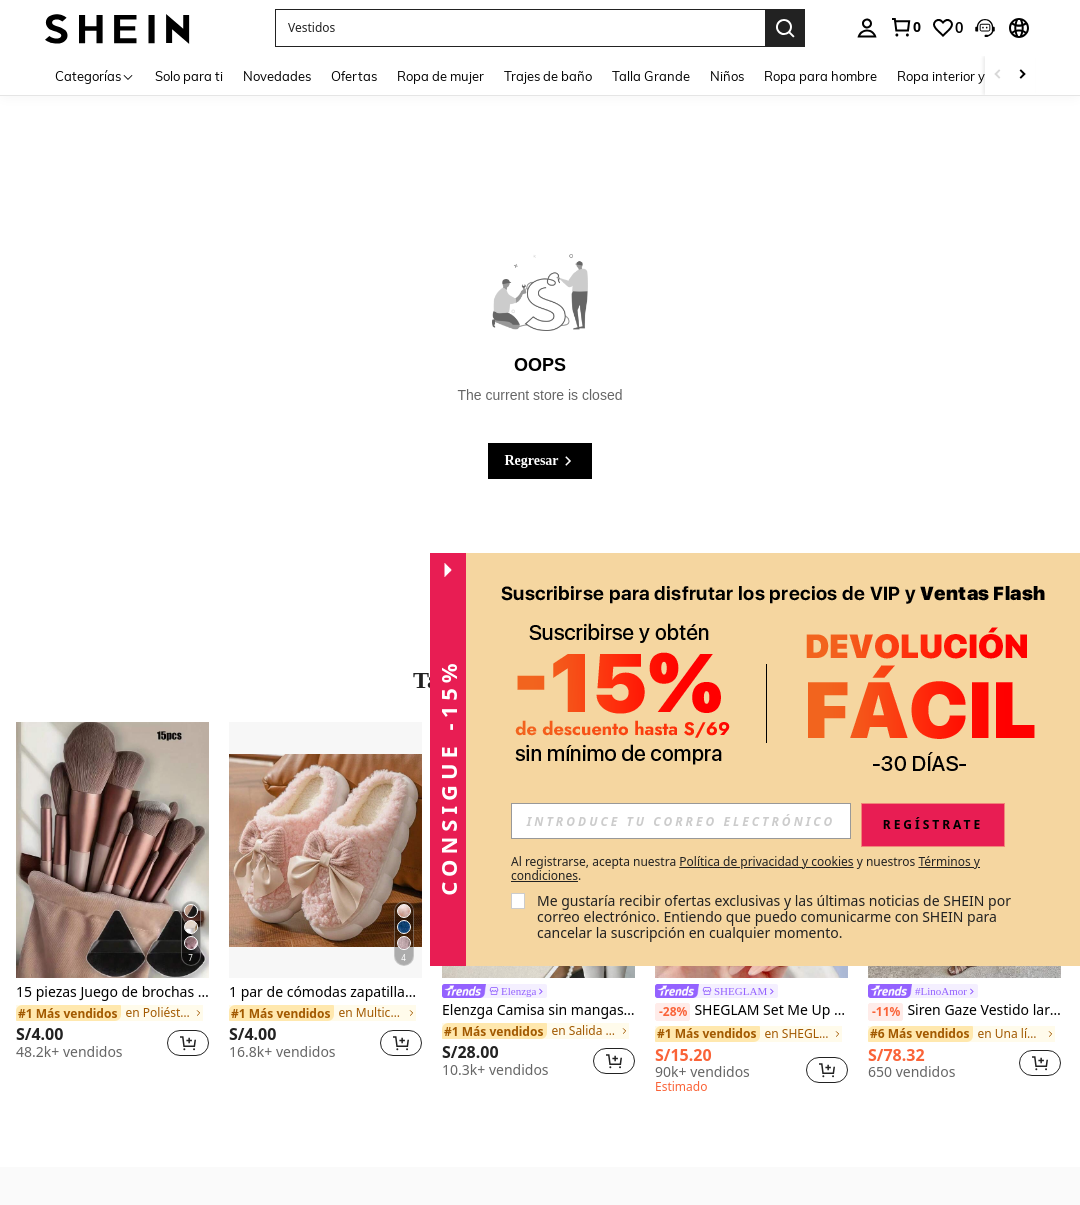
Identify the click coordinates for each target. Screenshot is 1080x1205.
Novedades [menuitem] (277, 76)
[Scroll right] (1022, 75)
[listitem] (112, 899)
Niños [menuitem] (727, 76)
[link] (905, 27)
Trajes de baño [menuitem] (548, 76)
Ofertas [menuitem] (354, 76)
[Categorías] (95, 75)
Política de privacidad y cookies (766, 861)
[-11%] (885, 1012)
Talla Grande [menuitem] (651, 76)
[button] (520, 28)
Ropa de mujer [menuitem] (440, 76)
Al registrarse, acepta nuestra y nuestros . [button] (745, 869)
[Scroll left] (998, 75)
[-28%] (672, 1012)
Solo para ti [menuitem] (189, 76)
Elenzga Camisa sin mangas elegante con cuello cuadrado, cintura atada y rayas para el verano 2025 (538, 1010)
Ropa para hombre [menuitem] (820, 76)
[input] (681, 821)
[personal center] (867, 28)
